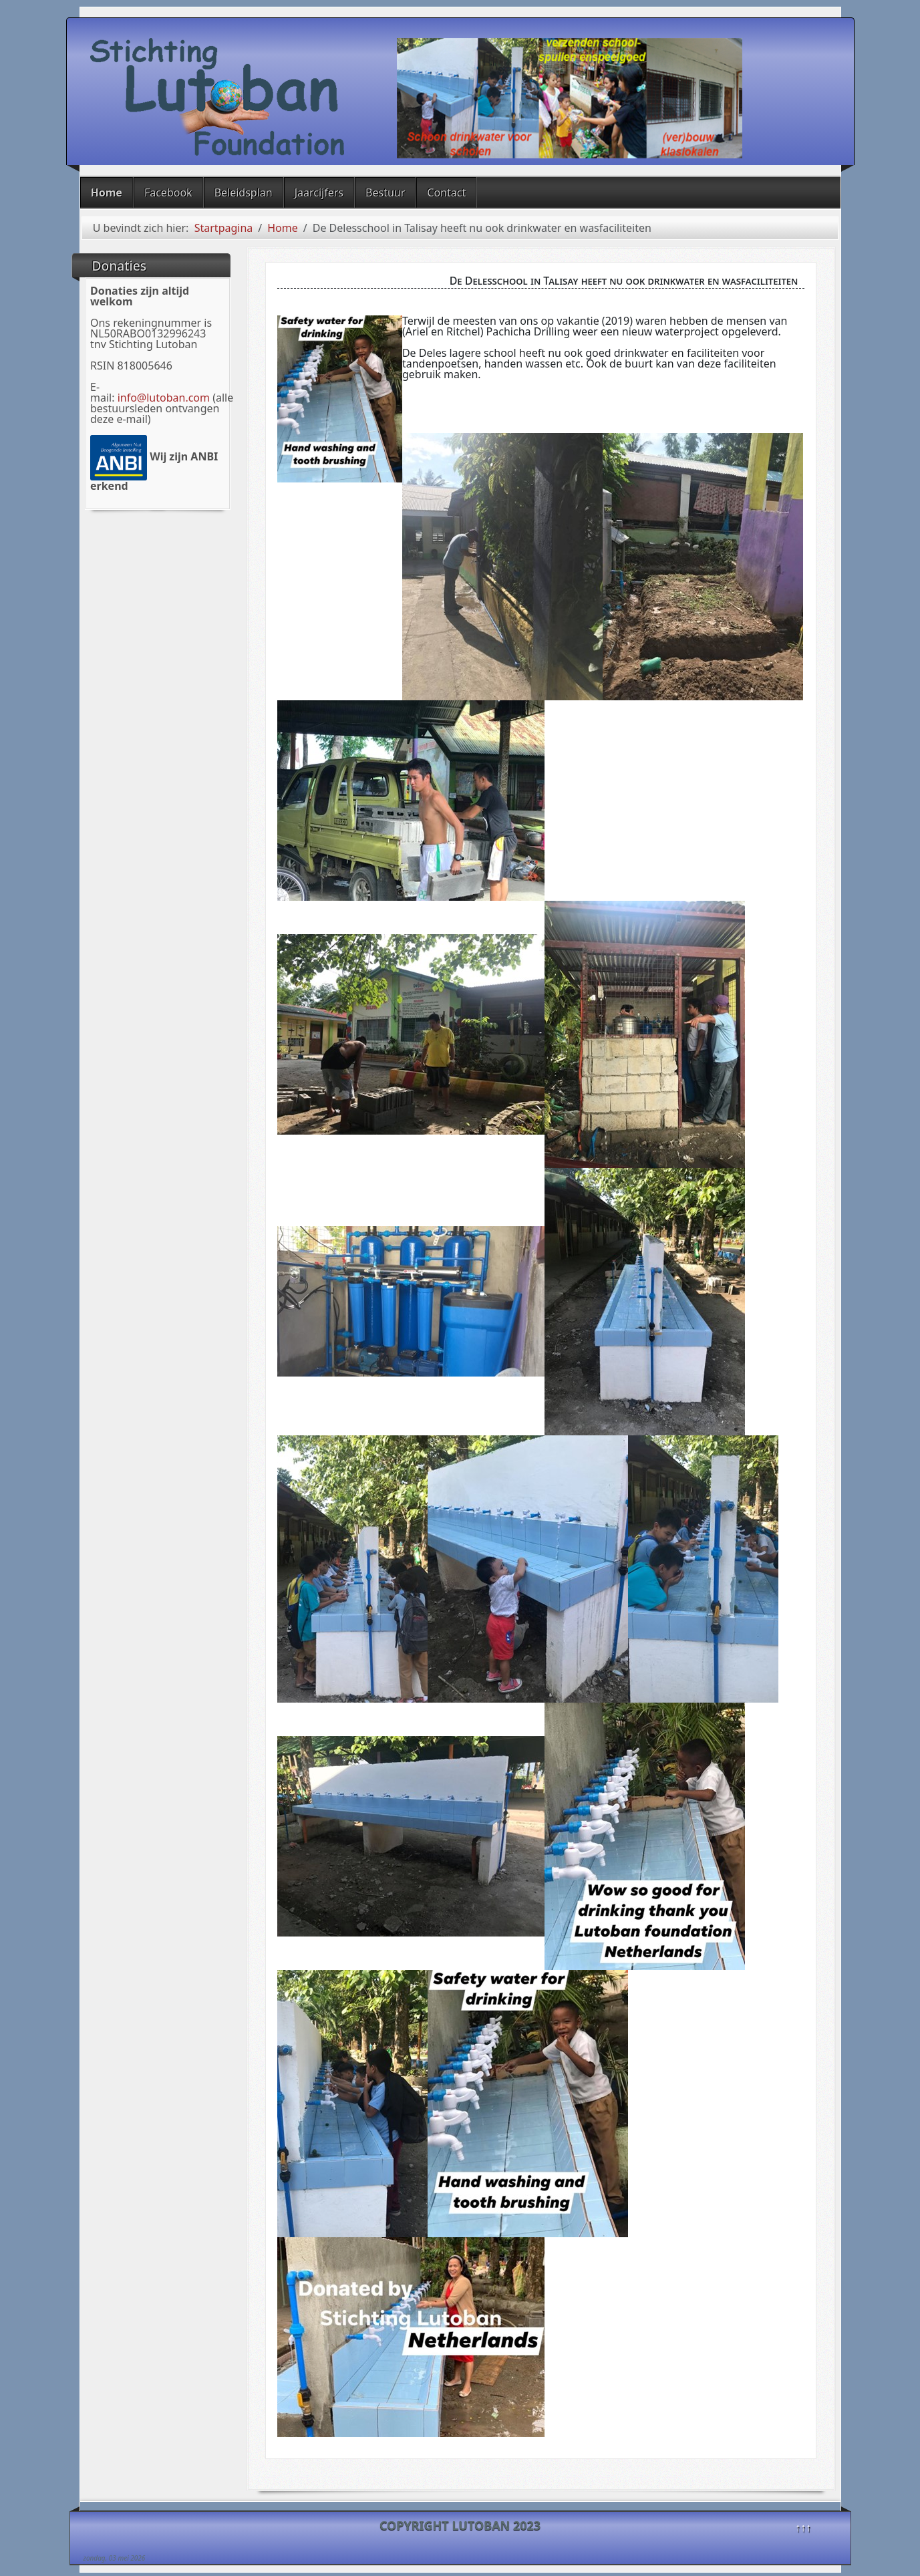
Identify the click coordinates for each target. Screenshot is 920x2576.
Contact (446, 192)
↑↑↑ (803, 2527)
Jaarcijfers (319, 192)
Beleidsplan (243, 192)
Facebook (168, 192)
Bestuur (385, 192)
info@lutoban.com (164, 397)
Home (106, 192)
